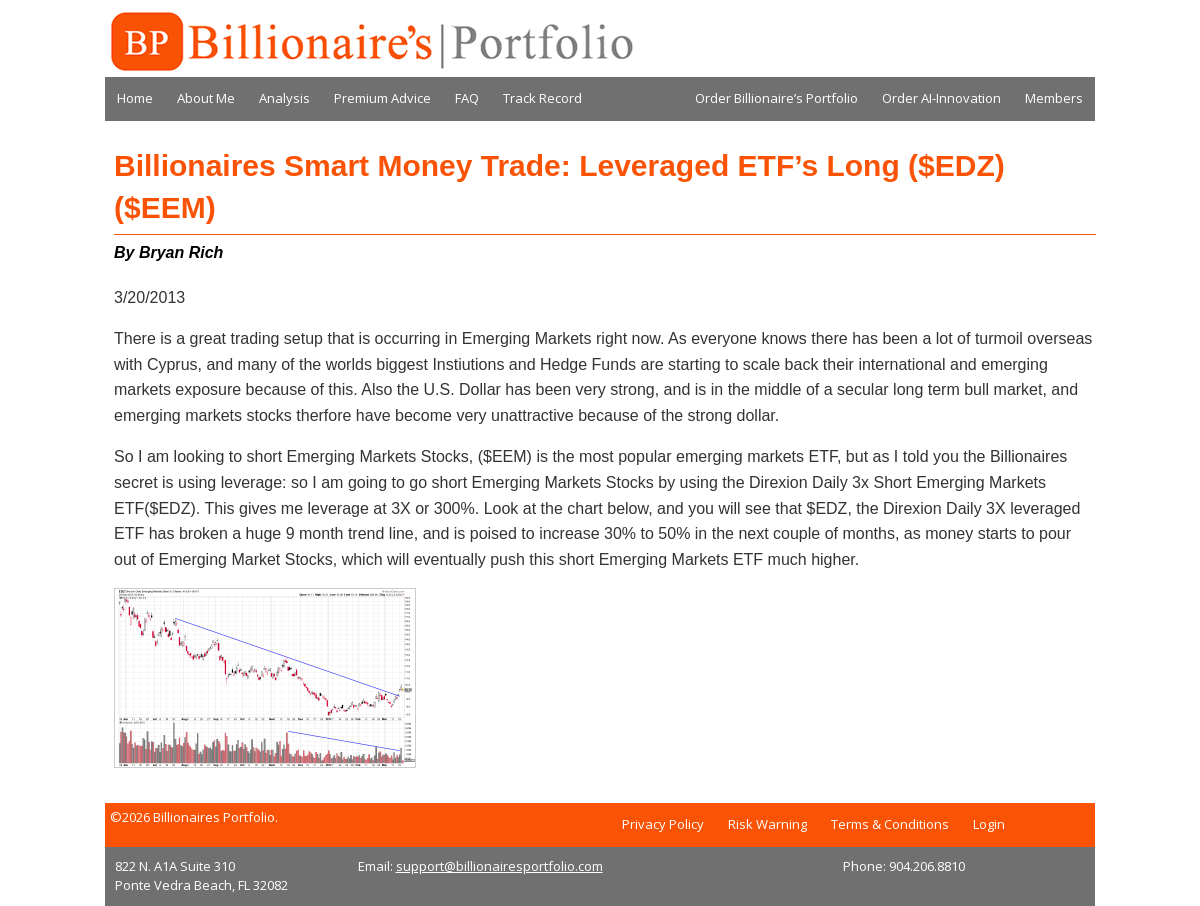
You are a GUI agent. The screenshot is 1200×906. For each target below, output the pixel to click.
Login (989, 824)
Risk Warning (767, 824)
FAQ (467, 98)
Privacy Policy (663, 824)
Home (135, 98)
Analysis (284, 98)
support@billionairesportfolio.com (499, 866)
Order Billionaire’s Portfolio (776, 98)
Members (1054, 98)
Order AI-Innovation (941, 98)
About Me (206, 98)
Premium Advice (382, 98)
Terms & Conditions (890, 824)
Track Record (542, 98)
